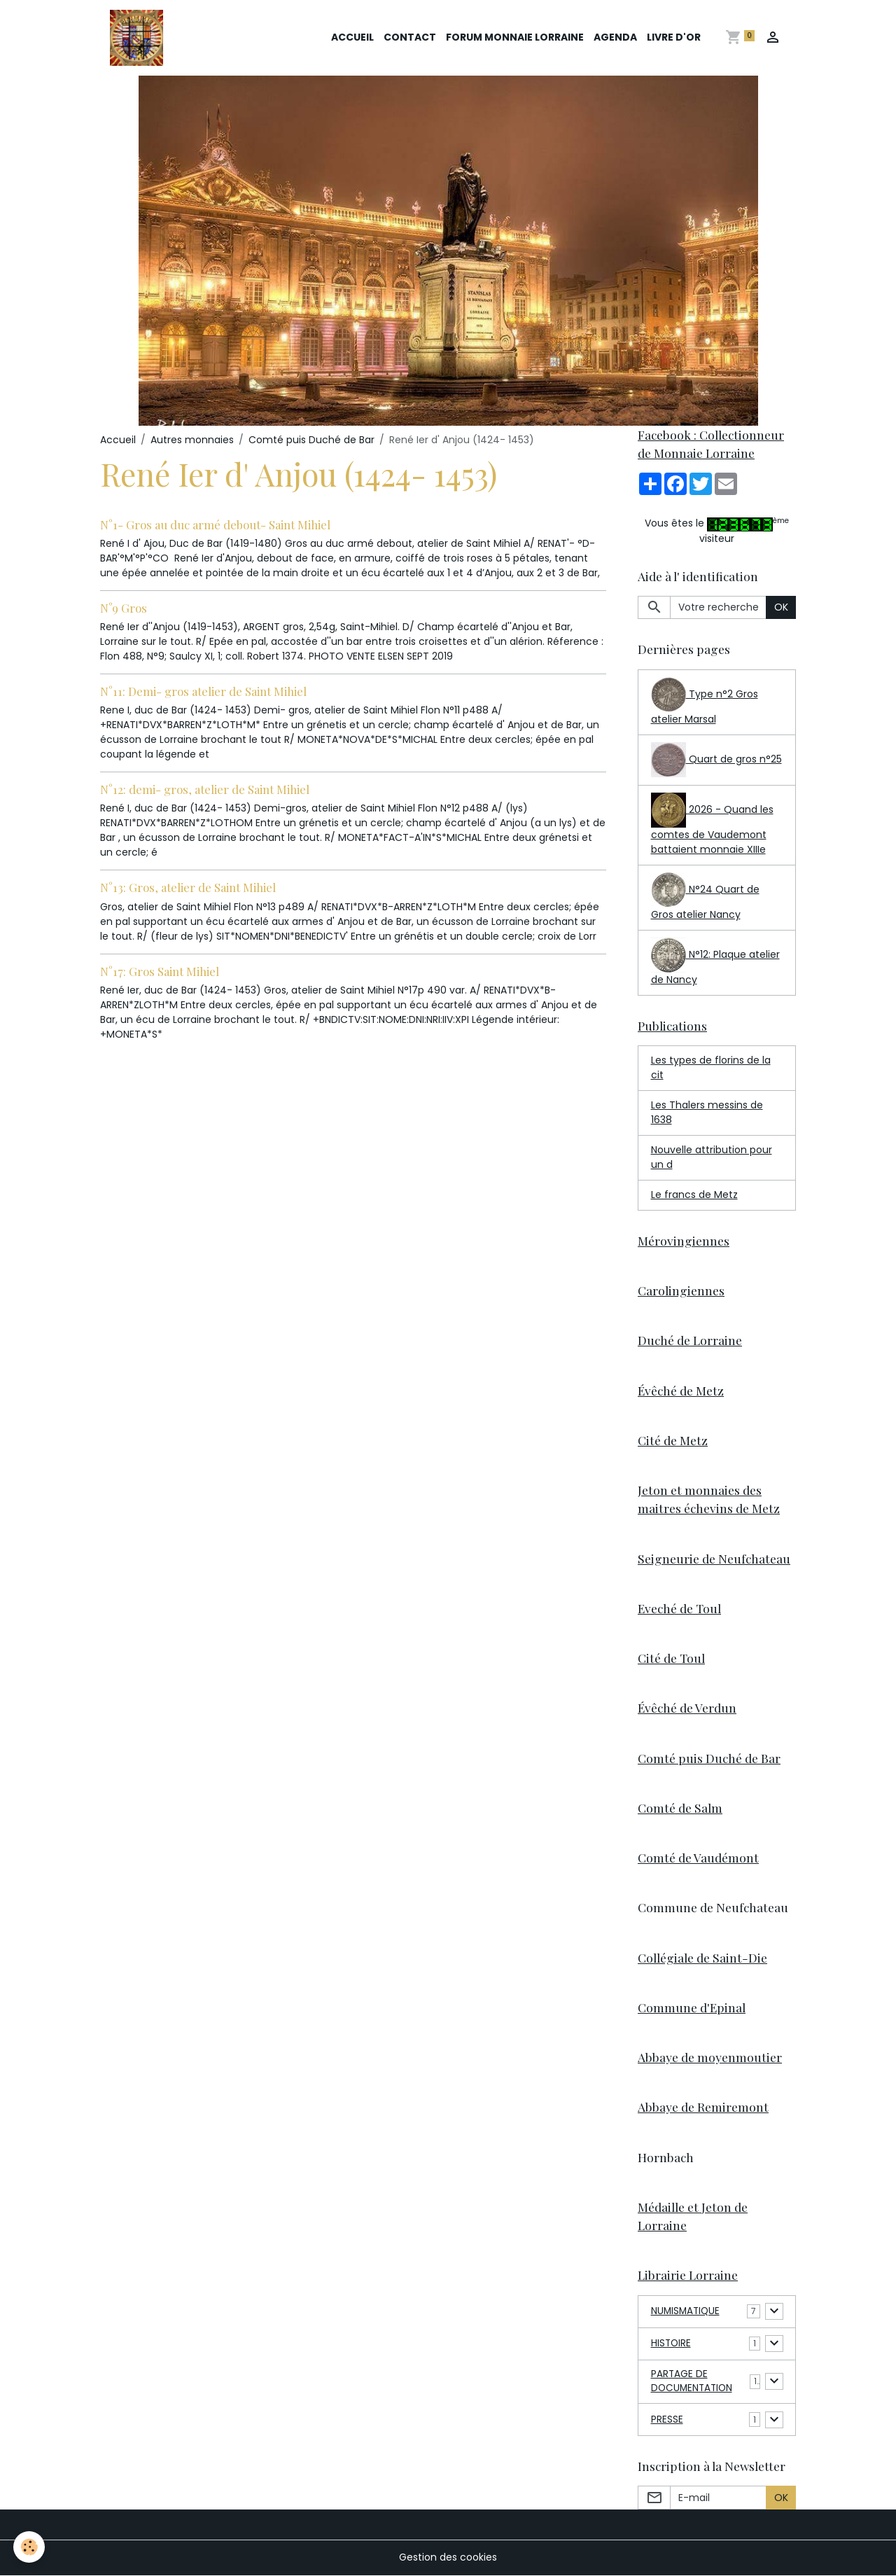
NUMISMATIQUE (686, 2311)
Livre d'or (674, 37)
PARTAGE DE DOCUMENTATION (693, 2381)
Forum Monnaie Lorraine (515, 37)
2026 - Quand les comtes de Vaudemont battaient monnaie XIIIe (712, 824)
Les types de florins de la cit (711, 1067)
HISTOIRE (671, 2344)
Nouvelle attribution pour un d (711, 1157)
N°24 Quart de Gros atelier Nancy (705, 896)
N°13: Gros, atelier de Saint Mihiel (188, 887)
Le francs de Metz (694, 1195)
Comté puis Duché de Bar (311, 440)
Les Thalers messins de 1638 (707, 1112)
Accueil (352, 37)
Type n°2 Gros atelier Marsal (704, 701)
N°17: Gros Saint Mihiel (159, 971)
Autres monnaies (192, 440)
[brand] (139, 38)
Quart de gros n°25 (716, 759)
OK (781, 607)
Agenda (615, 37)
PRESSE (667, 2421)
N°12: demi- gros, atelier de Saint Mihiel (204, 789)
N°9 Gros (123, 607)
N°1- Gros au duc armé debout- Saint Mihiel (215, 524)
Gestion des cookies (448, 2558)
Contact (410, 37)
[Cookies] (30, 2547)
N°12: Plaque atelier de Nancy (715, 962)
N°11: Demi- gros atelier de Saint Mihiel (203, 691)
